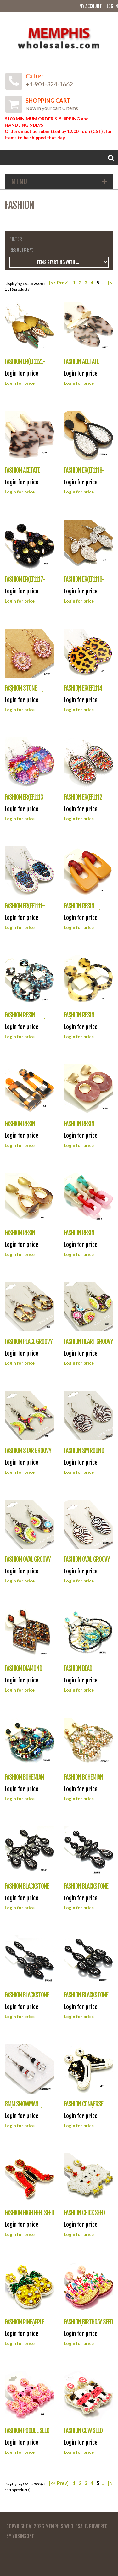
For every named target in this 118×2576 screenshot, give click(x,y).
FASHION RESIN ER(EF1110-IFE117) (82, 909)
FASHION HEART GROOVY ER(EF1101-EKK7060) (88, 1345)
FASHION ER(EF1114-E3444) (84, 691)
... (103, 282)
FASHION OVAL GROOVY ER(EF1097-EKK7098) (87, 1562)
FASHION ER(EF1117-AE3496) (25, 582)
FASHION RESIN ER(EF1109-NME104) (25, 1018)
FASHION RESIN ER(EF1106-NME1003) (86, 1127)
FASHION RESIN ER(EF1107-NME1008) (27, 1127)
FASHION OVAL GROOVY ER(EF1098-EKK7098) (28, 1562)
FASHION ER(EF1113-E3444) (25, 800)
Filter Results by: (21, 244)
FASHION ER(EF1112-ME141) (84, 800)
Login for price (20, 383)
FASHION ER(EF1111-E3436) (25, 909)
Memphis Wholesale (66, 2526)
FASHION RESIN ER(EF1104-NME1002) (86, 1236)
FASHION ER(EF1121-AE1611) (25, 365)
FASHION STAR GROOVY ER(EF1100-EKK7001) (28, 1454)
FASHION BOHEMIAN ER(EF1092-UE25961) (85, 1780)
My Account (90, 6)
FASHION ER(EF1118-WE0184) (84, 473)
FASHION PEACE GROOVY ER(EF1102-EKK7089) (29, 1345)
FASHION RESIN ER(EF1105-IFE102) (23, 1236)
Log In (112, 6)
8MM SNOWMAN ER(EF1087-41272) (24, 2107)
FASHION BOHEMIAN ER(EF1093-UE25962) (26, 1780)
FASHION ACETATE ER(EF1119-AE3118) (24, 473)
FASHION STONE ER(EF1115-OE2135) (24, 691)
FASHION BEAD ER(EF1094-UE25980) (86, 1672)
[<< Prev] (59, 282)
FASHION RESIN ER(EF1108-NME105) (84, 1018)
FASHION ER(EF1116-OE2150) (84, 582)
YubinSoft (23, 2536)
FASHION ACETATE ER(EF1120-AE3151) (83, 365)
